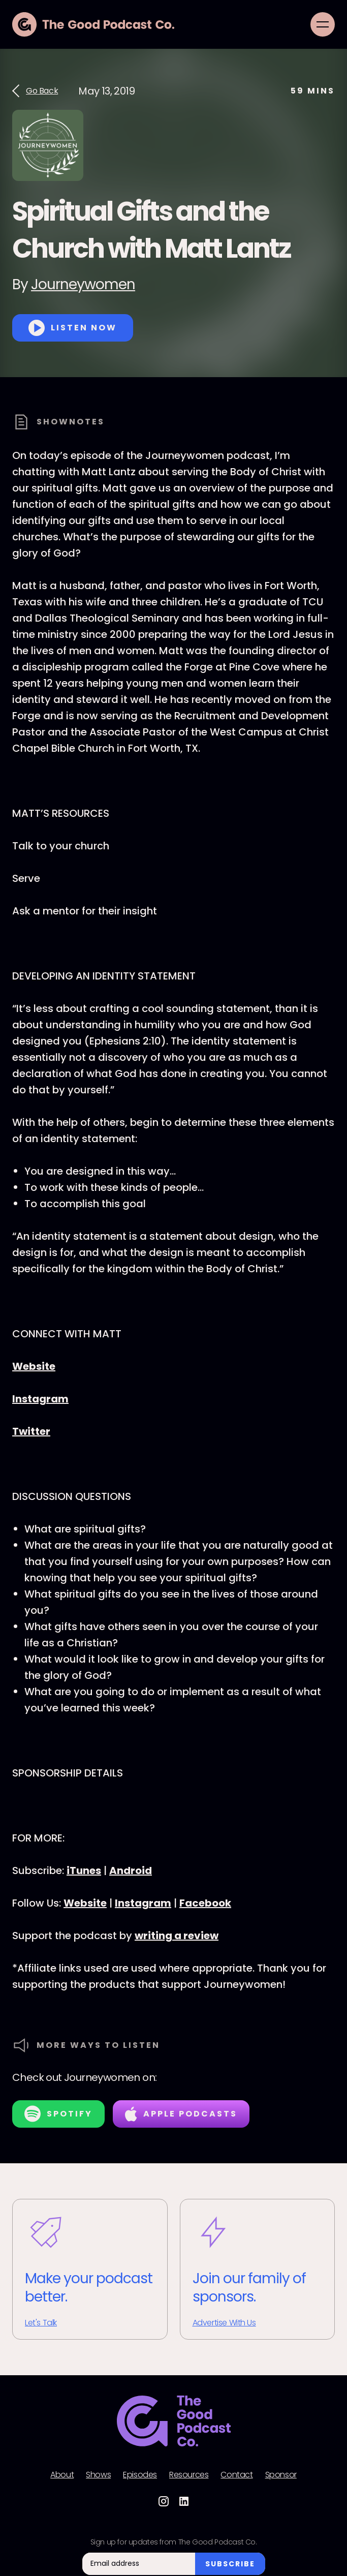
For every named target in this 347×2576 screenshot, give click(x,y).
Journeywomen (83, 284)
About (62, 2475)
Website (33, 1366)
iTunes (84, 1870)
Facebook (205, 1903)
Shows (98, 2475)
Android (130, 1870)
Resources (188, 2475)
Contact (236, 2475)
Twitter (31, 1431)
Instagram (40, 1399)
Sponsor (281, 2475)
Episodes (140, 2475)
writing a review (176, 1935)
